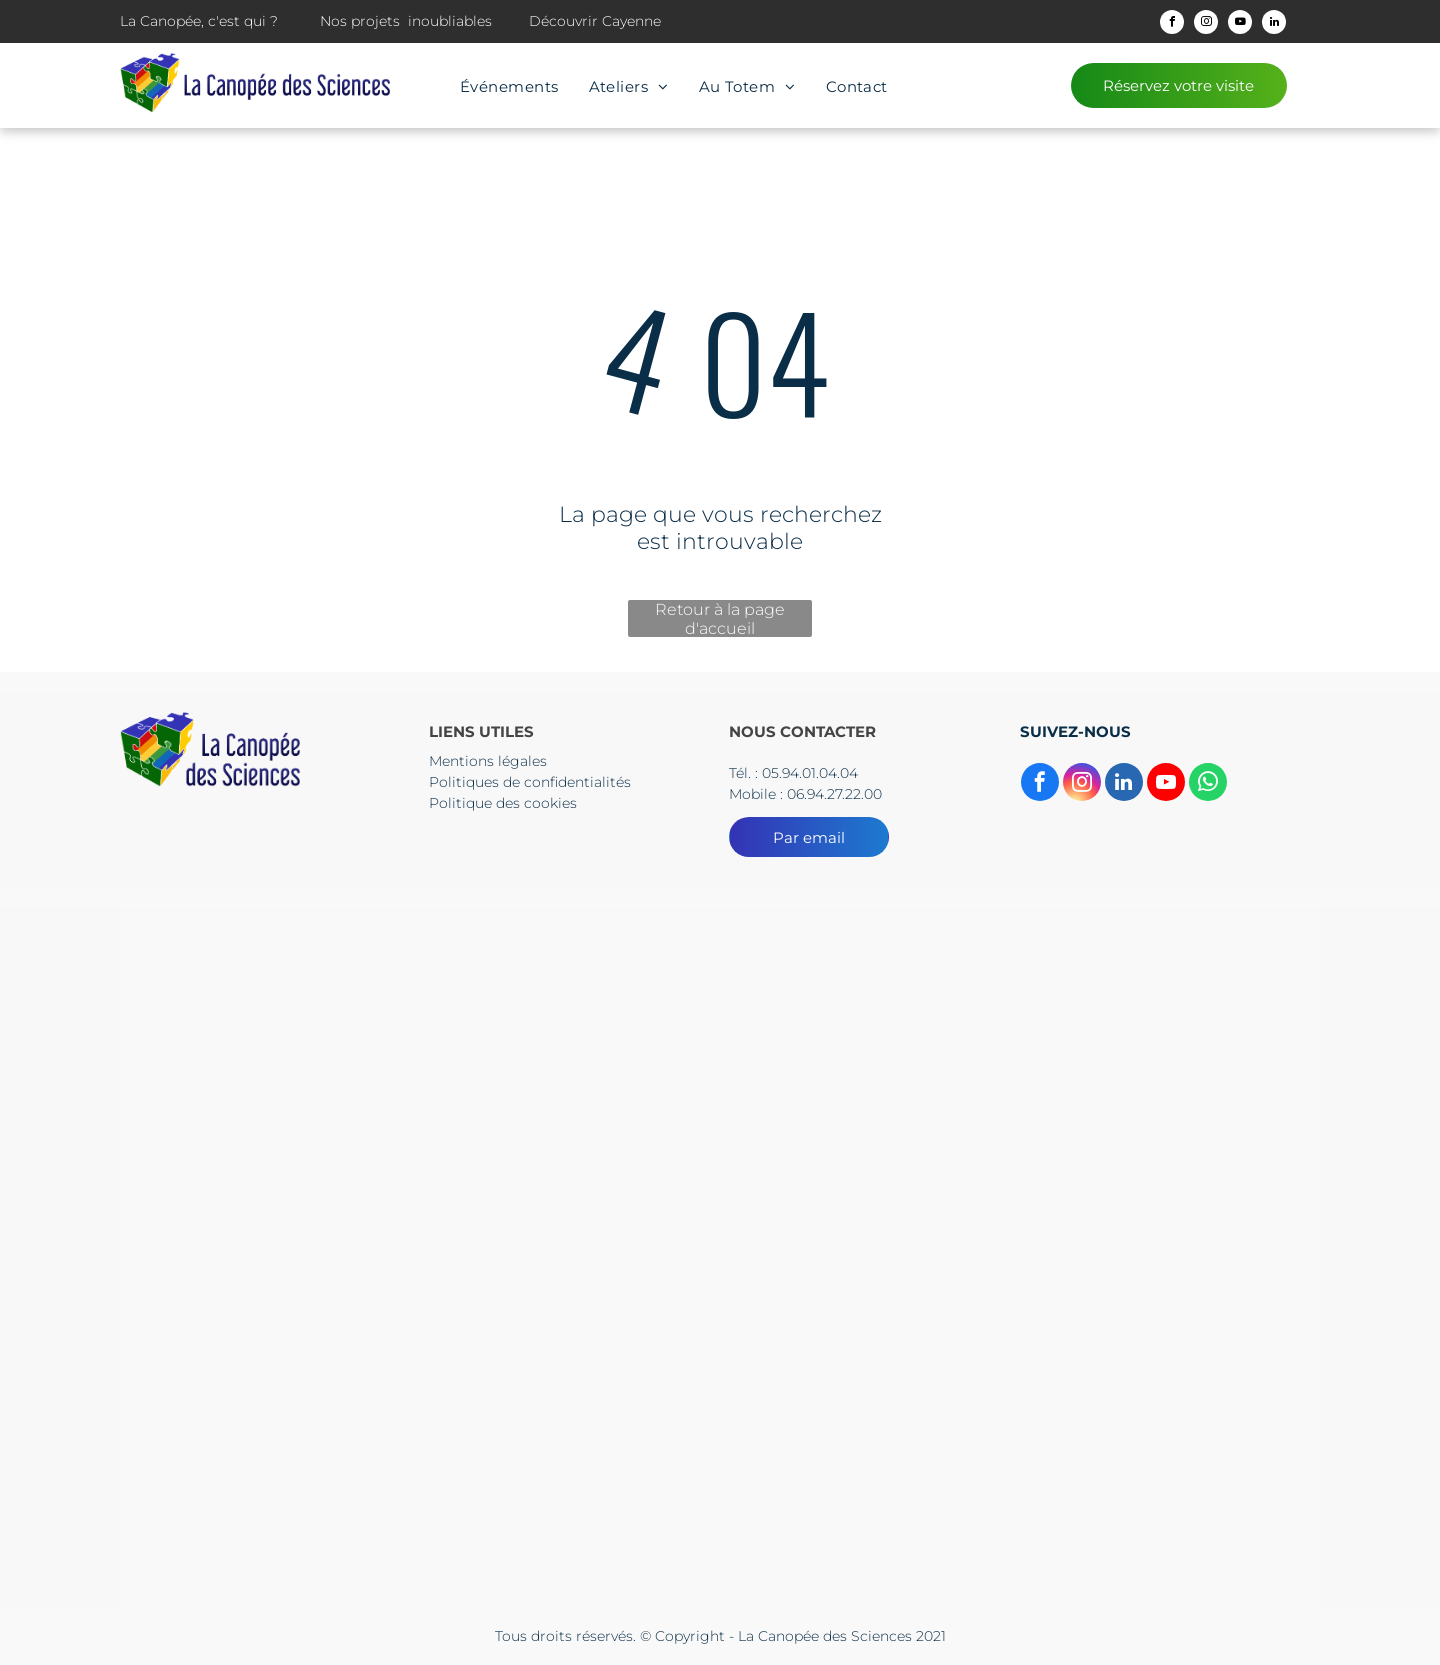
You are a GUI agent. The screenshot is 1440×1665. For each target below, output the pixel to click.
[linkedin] (1274, 24)
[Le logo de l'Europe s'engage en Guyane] (322, 1488)
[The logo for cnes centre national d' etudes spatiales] (322, 1255)
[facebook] (1172, 24)
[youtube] (1240, 24)
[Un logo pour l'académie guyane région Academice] (1118, 1022)
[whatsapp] (1208, 784)
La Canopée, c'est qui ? (199, 21)
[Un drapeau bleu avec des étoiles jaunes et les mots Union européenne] (1118, 1255)
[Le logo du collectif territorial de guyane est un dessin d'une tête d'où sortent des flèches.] (322, 1022)
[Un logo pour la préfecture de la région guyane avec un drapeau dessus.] (720, 1022)
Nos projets (360, 21)
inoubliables (450, 21)
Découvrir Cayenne (595, 21)
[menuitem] (509, 86)
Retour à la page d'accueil (720, 618)
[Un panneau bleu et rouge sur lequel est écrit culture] (720, 1255)
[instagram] (1206, 24)
